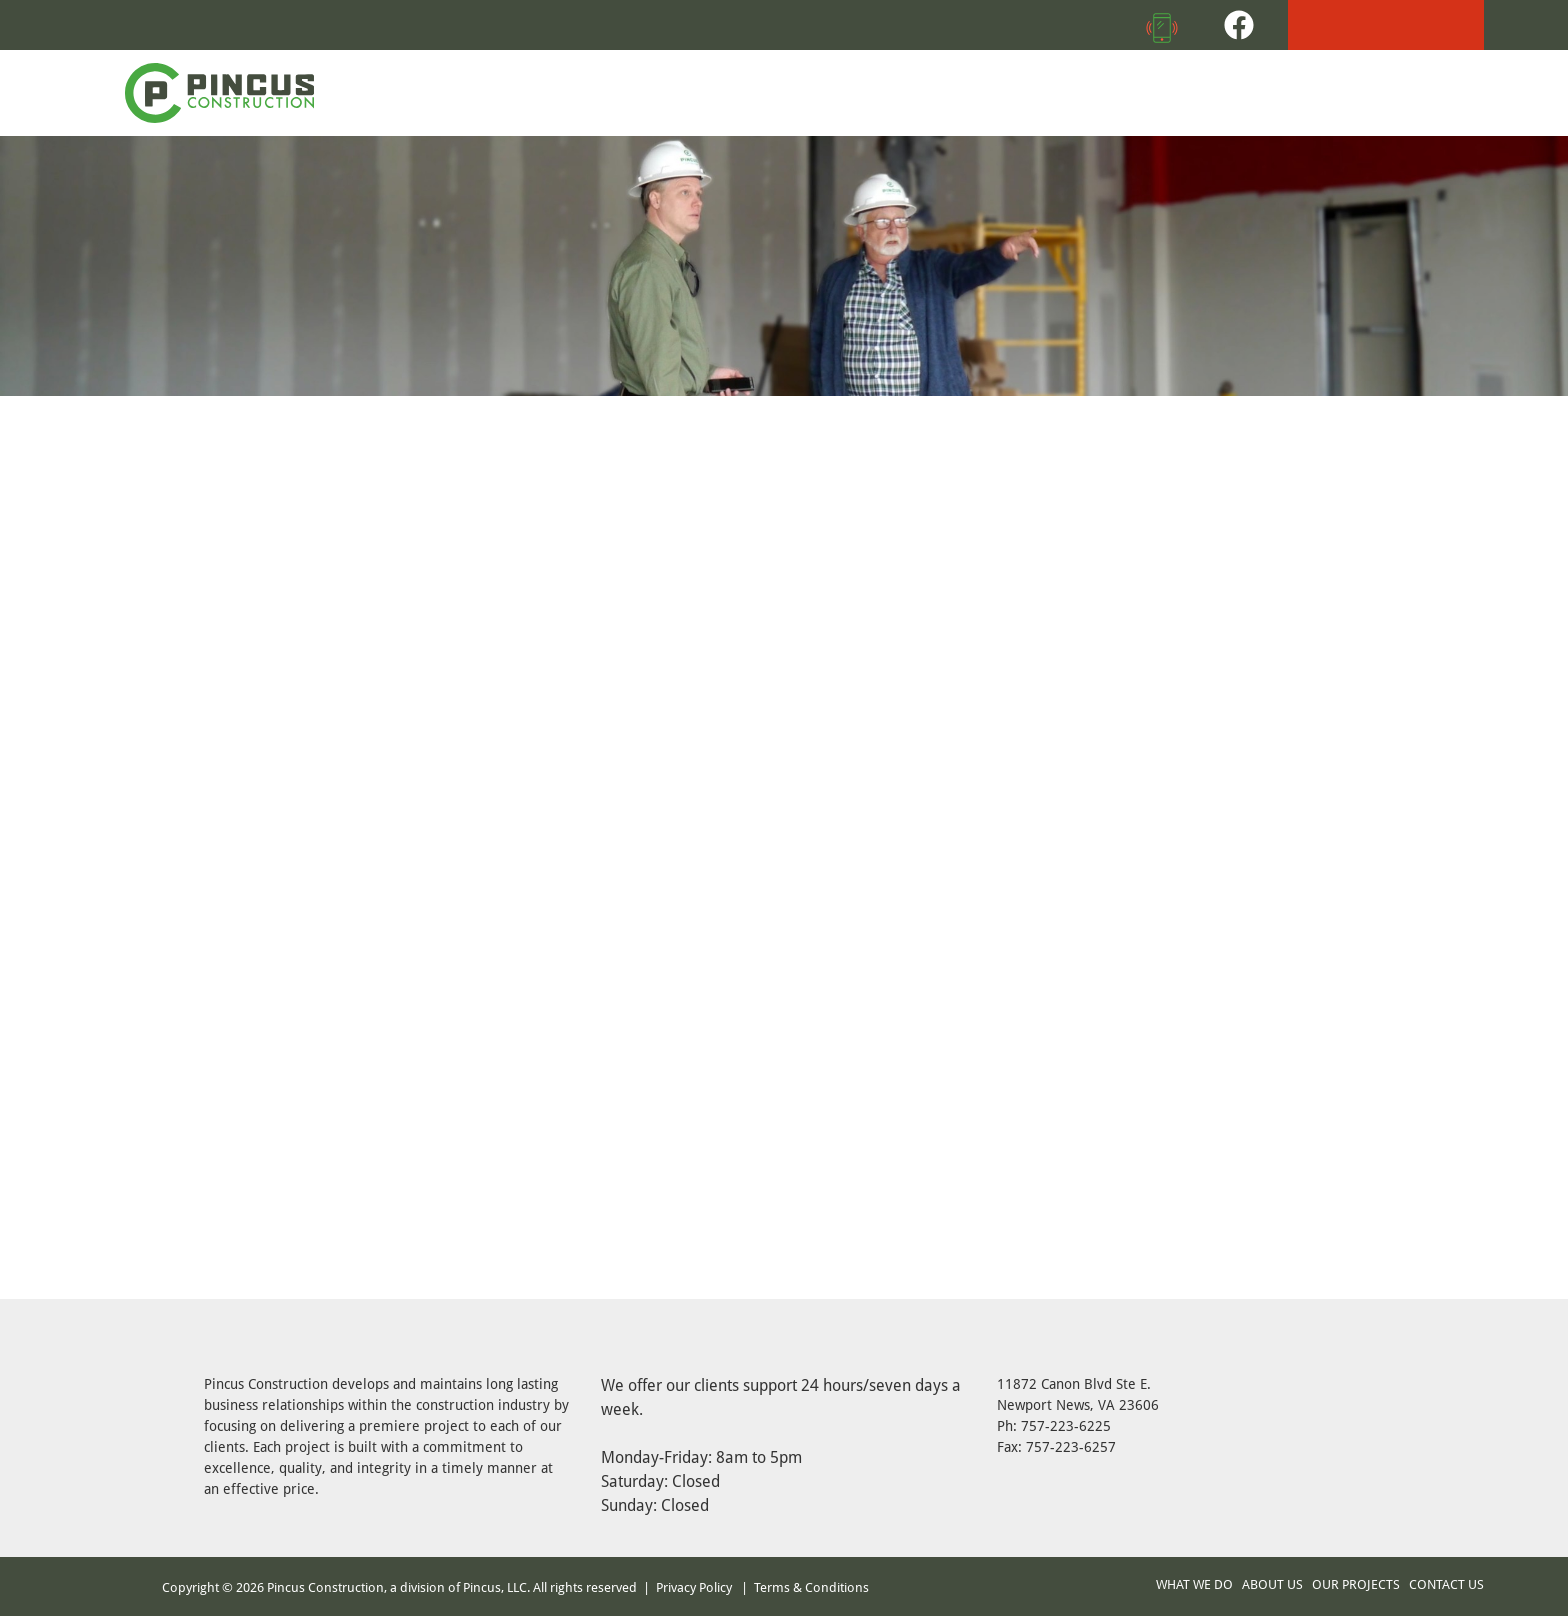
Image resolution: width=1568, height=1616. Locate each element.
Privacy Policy (694, 1587)
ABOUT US (1272, 1584)
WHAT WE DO (1194, 1584)
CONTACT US (1446, 1584)
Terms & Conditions (811, 1587)
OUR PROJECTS (1356, 1584)
